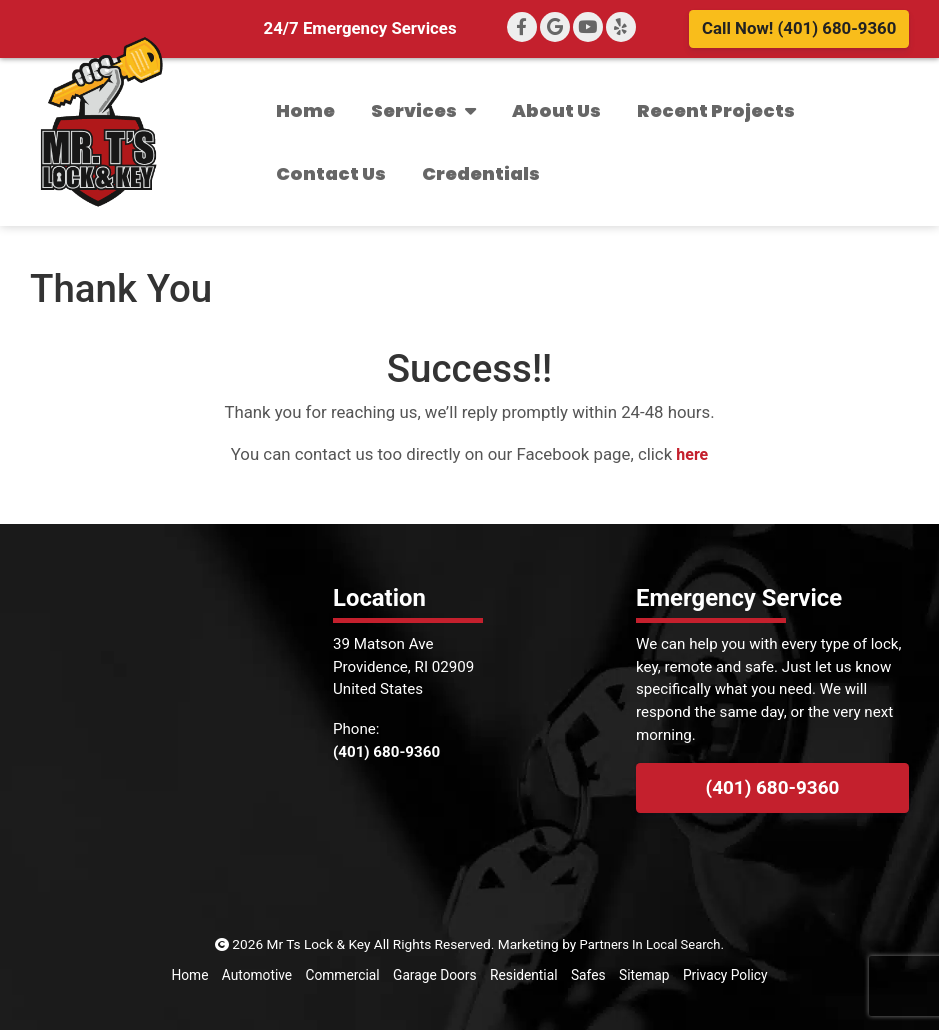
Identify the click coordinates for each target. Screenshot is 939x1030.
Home (305, 110)
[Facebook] (522, 27)
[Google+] (555, 27)
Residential (523, 975)
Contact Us (331, 173)
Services (423, 110)
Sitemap (643, 975)
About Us (556, 110)
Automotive (258, 975)
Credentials (481, 173)
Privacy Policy (724, 975)
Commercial (343, 975)
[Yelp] (621, 27)
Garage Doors (434, 975)
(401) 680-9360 (773, 787)
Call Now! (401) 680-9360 (799, 28)
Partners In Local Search (650, 944)
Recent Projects (716, 110)
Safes (587, 975)
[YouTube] (588, 27)
